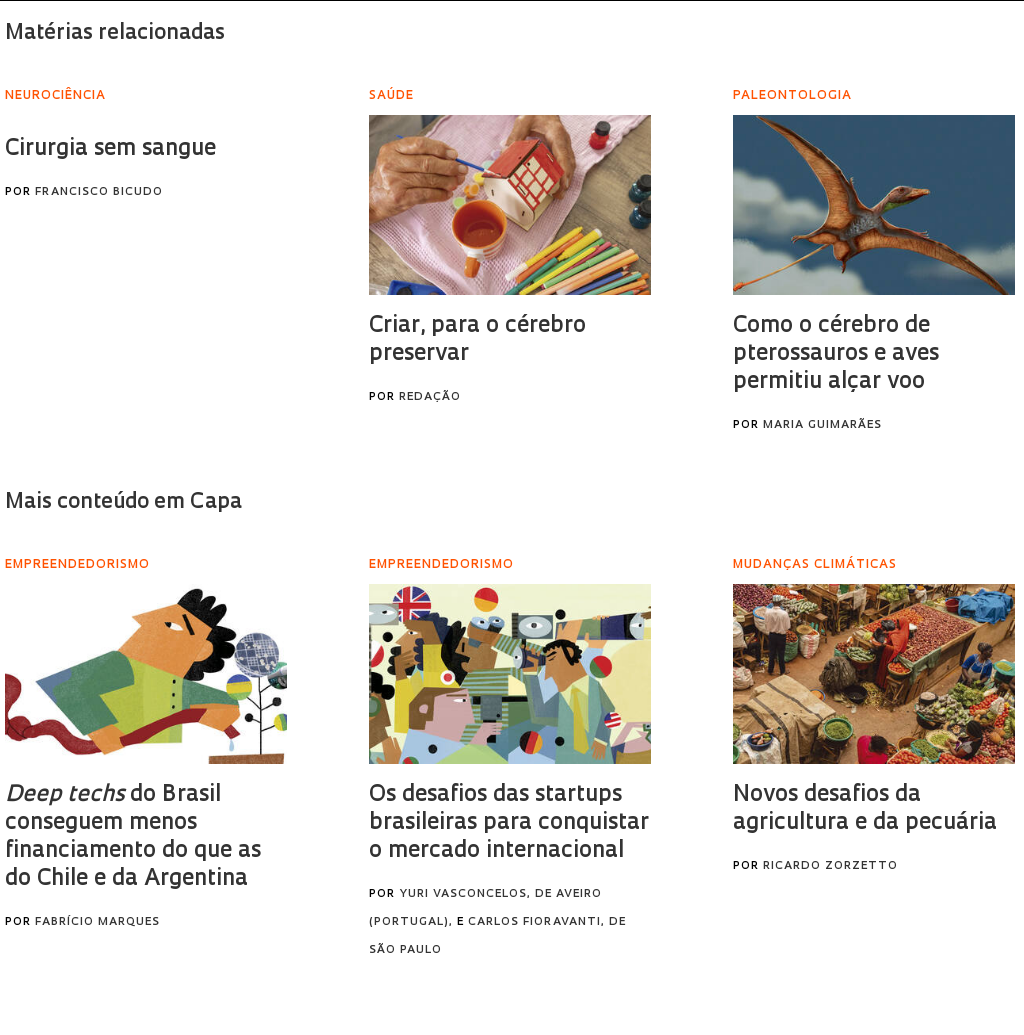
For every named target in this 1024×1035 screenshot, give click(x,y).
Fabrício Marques (97, 922)
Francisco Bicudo (99, 192)
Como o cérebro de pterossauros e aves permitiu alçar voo (836, 354)
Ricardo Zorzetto (830, 866)
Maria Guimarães (822, 425)
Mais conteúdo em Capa (123, 502)
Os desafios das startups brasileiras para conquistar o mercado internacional (509, 823)
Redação (430, 397)
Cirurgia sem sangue (110, 149)
